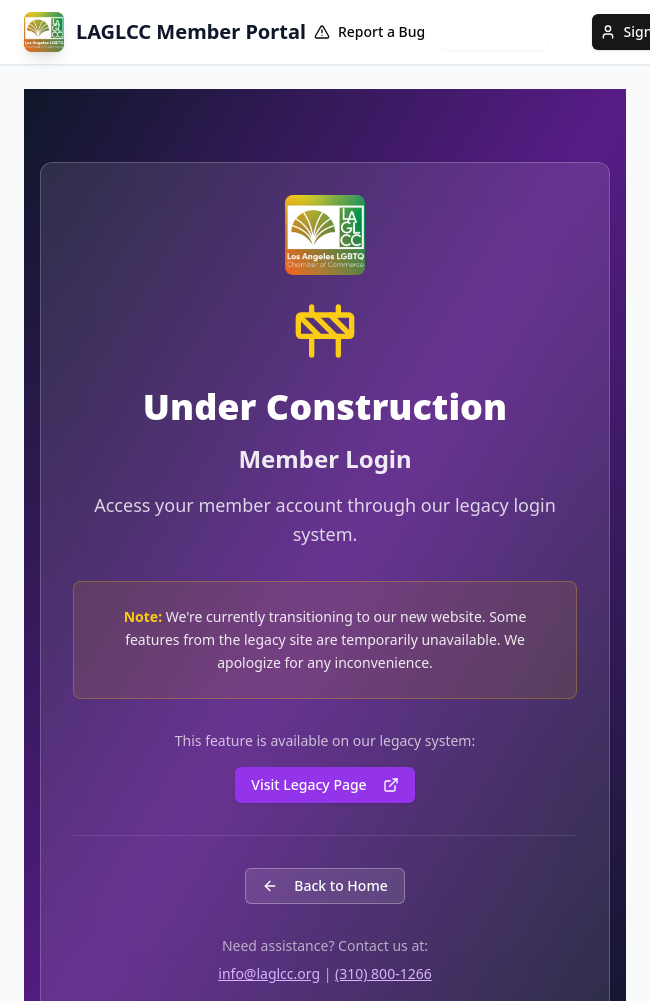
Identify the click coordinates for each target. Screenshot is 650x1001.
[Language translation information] (569, 32)
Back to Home (324, 885)
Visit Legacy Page (324, 784)
